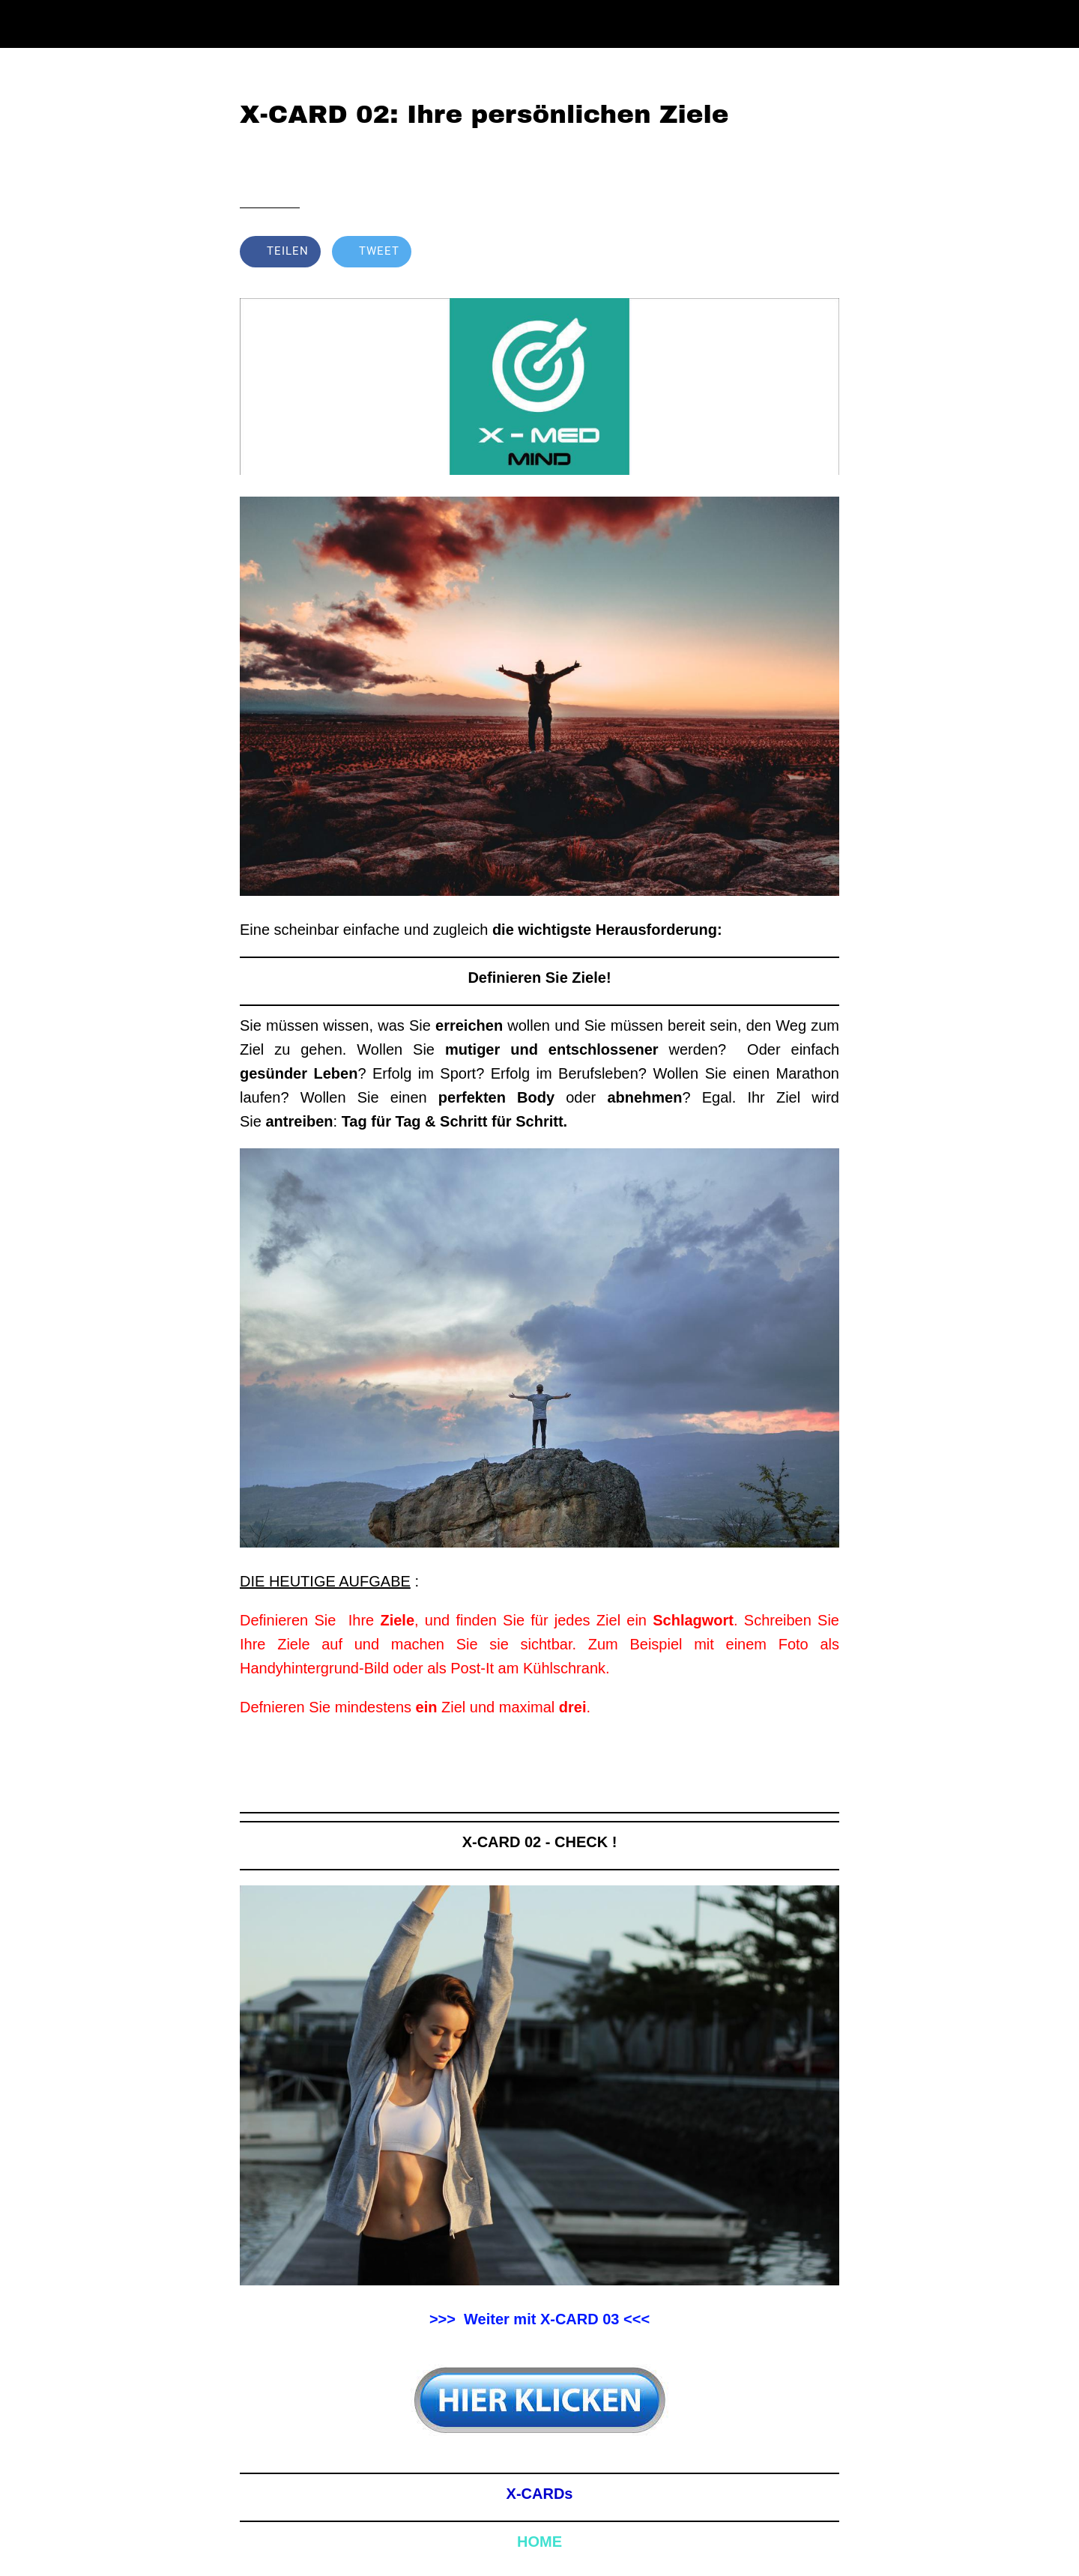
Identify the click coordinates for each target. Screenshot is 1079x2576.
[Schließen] (30, 24)
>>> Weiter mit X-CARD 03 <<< (539, 2319)
